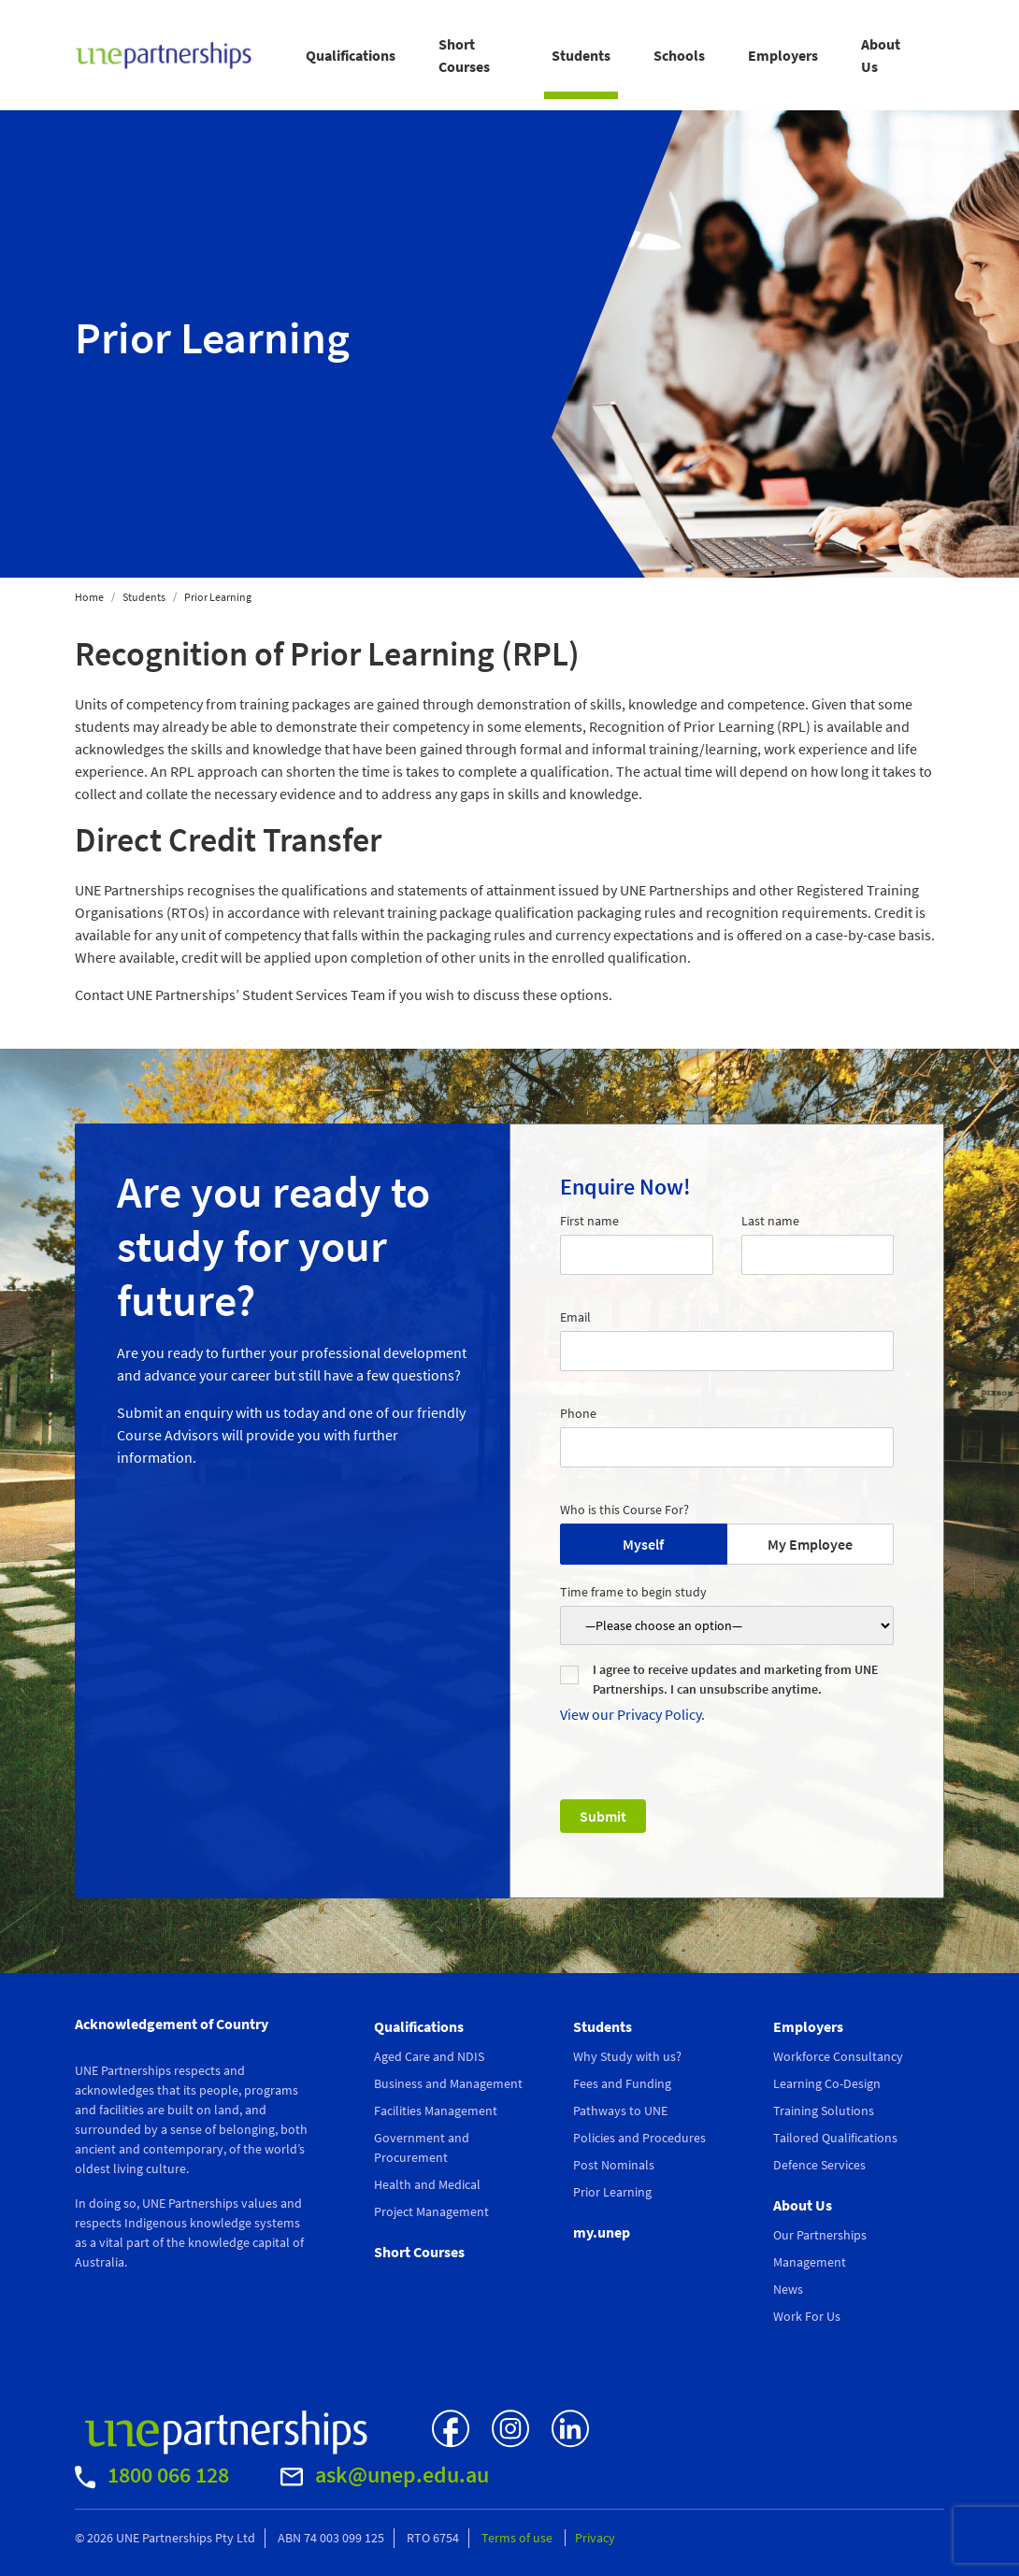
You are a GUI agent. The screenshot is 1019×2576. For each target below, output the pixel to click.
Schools (679, 55)
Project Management (431, 2211)
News (788, 2289)
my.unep (601, 2232)
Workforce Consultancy (838, 2056)
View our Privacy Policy (630, 1714)
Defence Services (819, 2164)
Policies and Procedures (639, 2137)
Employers (783, 55)
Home (89, 597)
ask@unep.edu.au (384, 2474)
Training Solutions (823, 2110)
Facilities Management (435, 2110)
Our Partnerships (820, 2234)
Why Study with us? (627, 2056)
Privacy (595, 2537)
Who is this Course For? (624, 1509)
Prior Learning (612, 2191)
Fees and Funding (622, 2083)
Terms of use (518, 2537)
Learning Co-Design (827, 2083)
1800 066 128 (152, 2474)
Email (575, 1317)
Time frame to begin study (633, 1591)
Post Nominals (613, 2164)
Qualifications (350, 55)
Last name (770, 1220)
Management (809, 2262)
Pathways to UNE (620, 2110)
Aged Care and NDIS (429, 2056)
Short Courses (464, 55)
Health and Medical (427, 2184)
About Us (880, 55)
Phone (578, 1413)
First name (589, 1220)
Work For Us (806, 2316)
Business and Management (448, 2083)
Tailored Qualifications (835, 2137)
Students (581, 55)
